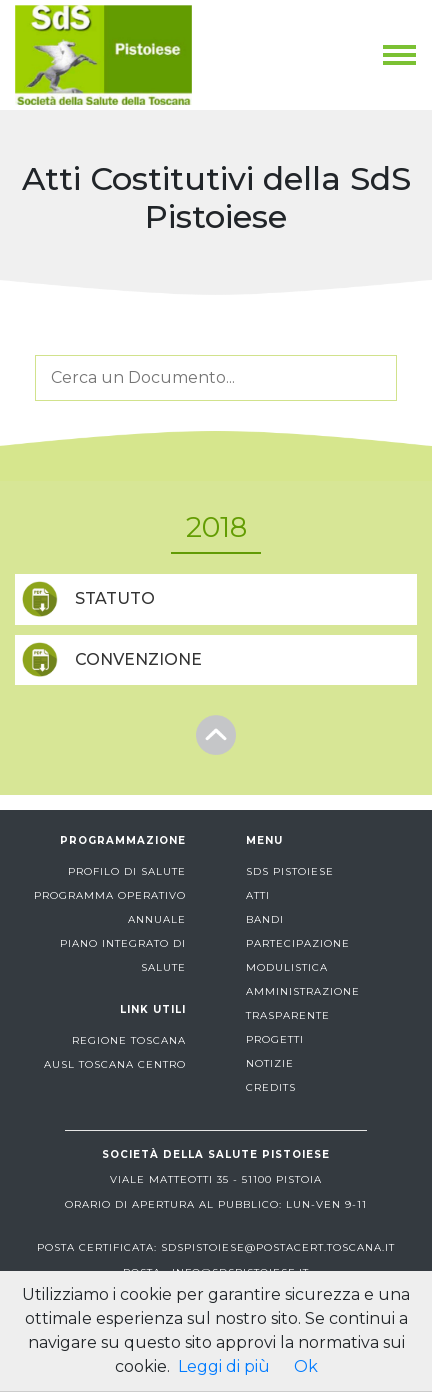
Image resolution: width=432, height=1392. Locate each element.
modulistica (287, 967)
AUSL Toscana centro (115, 1064)
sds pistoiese (290, 871)
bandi (265, 919)
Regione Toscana (129, 1040)
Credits (271, 1087)
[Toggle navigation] (399, 55)
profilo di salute (127, 871)
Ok (306, 1366)
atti (258, 895)
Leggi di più (224, 1366)
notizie (270, 1063)
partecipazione (298, 943)
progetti (275, 1039)
